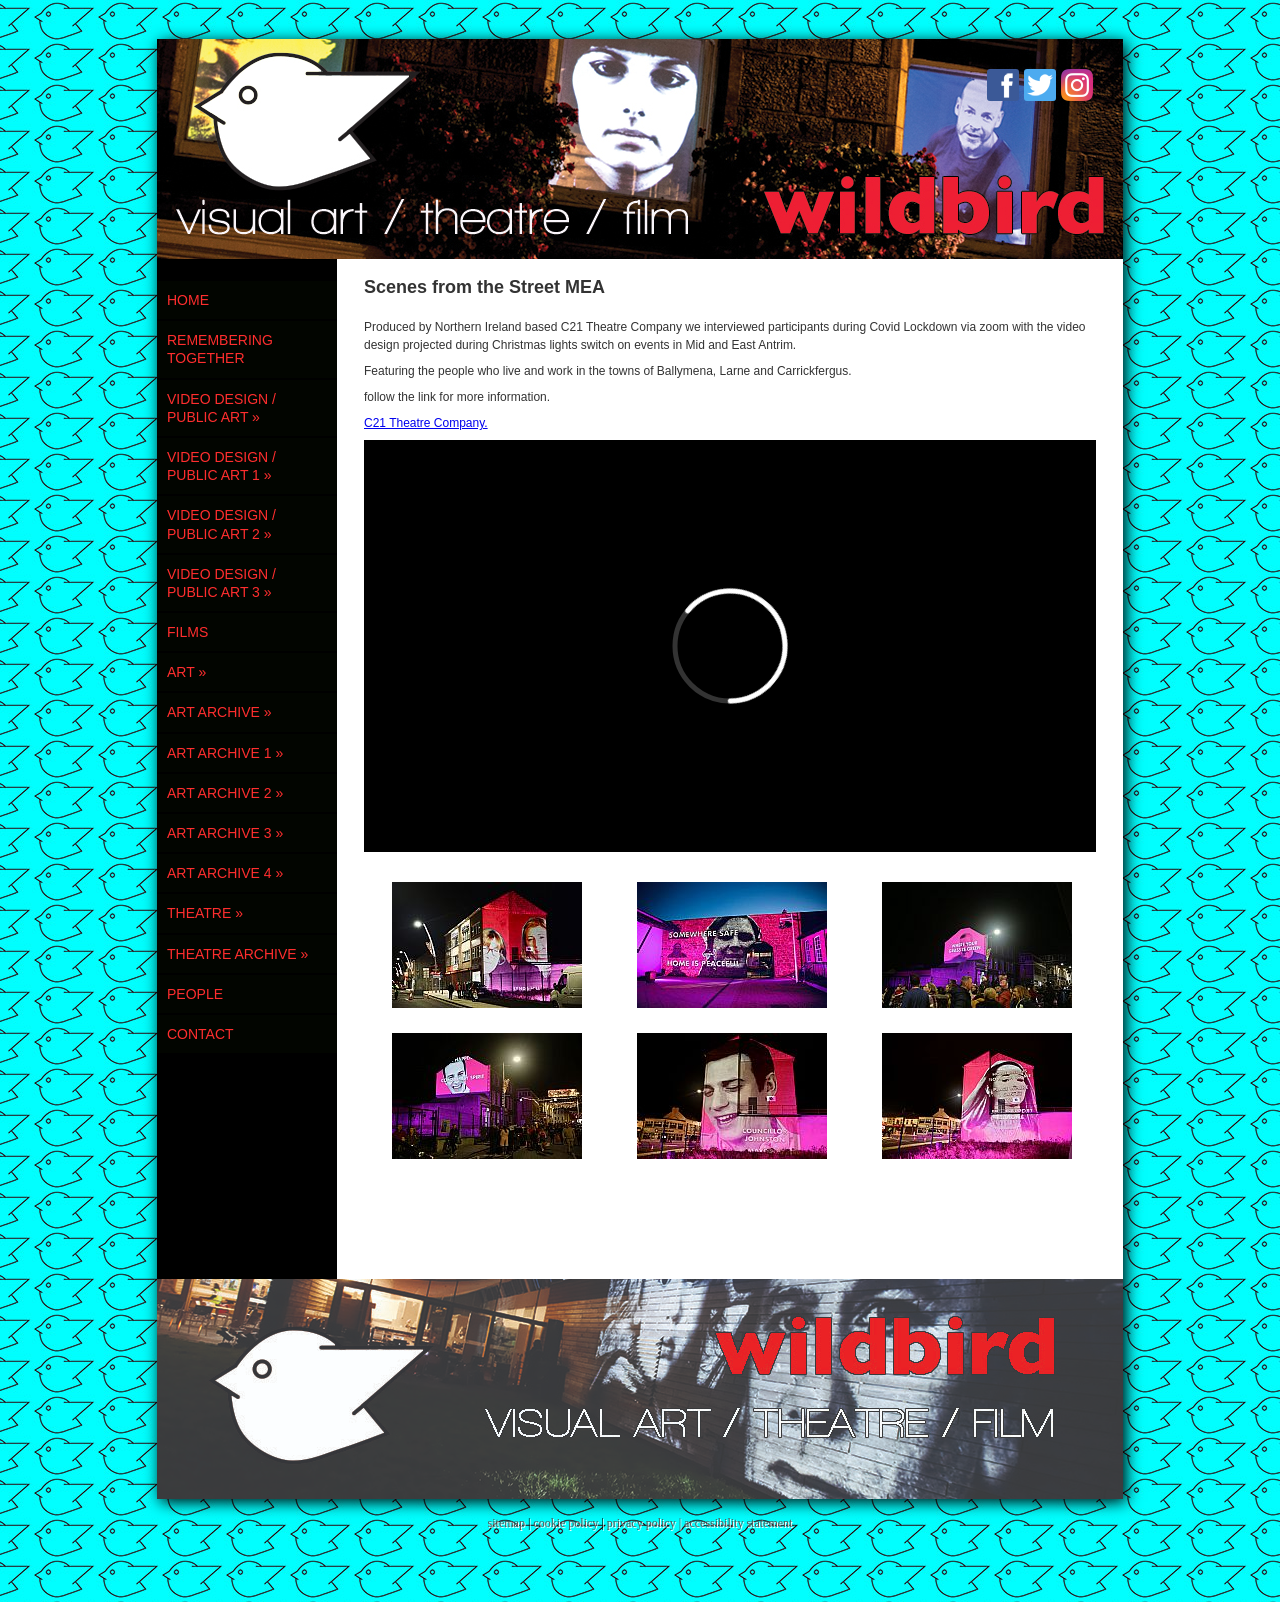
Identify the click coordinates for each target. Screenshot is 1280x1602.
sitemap (506, 1523)
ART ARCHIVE (219, 712)
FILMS (187, 632)
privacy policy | (645, 1523)
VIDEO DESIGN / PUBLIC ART (221, 408)
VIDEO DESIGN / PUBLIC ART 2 (221, 524)
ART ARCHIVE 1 (225, 753)
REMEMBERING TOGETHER (220, 349)
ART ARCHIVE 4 (225, 873)
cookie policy (565, 1523)
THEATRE (205, 913)
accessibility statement (738, 1523)
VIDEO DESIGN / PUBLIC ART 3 (221, 583)
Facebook (1003, 85)
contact (200, 1034)
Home (188, 300)
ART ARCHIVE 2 (225, 793)
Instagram (1077, 85)
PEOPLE (195, 994)
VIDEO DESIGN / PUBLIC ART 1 (221, 466)
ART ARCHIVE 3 (225, 833)
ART (186, 672)
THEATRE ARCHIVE (237, 954)
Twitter (1040, 85)
